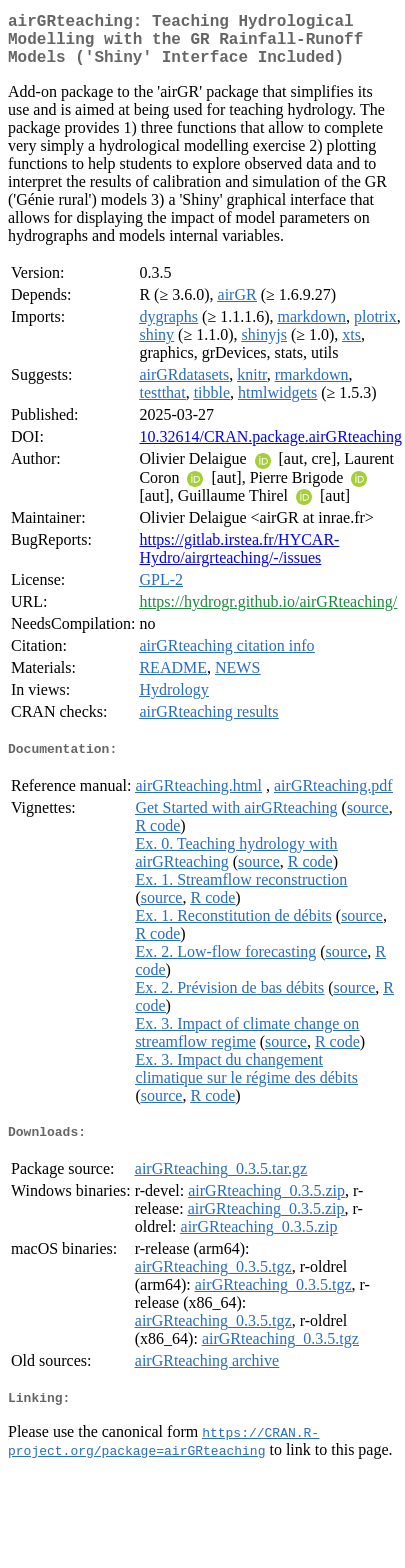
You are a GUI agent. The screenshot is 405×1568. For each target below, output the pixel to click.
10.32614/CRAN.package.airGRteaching (270, 448)
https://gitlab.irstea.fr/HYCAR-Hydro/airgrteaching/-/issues (239, 560)
